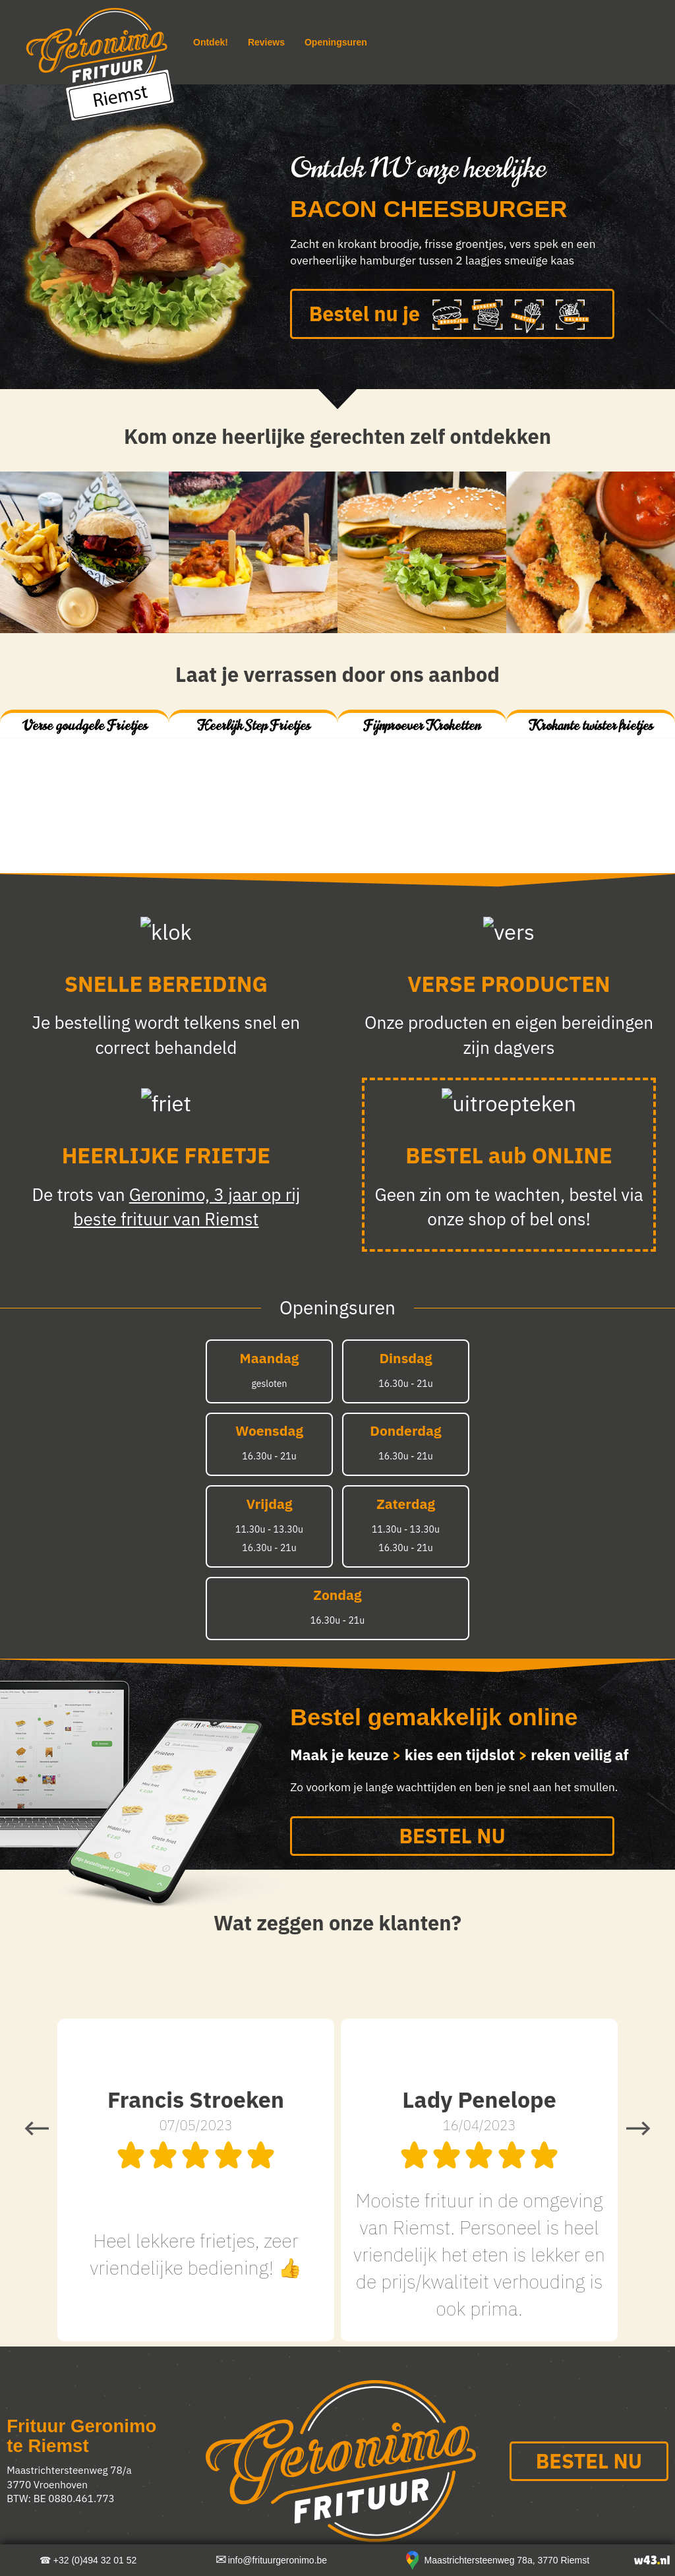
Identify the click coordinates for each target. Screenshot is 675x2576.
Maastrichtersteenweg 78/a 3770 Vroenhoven (69, 2477)
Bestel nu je (452, 316)
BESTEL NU (452, 1836)
